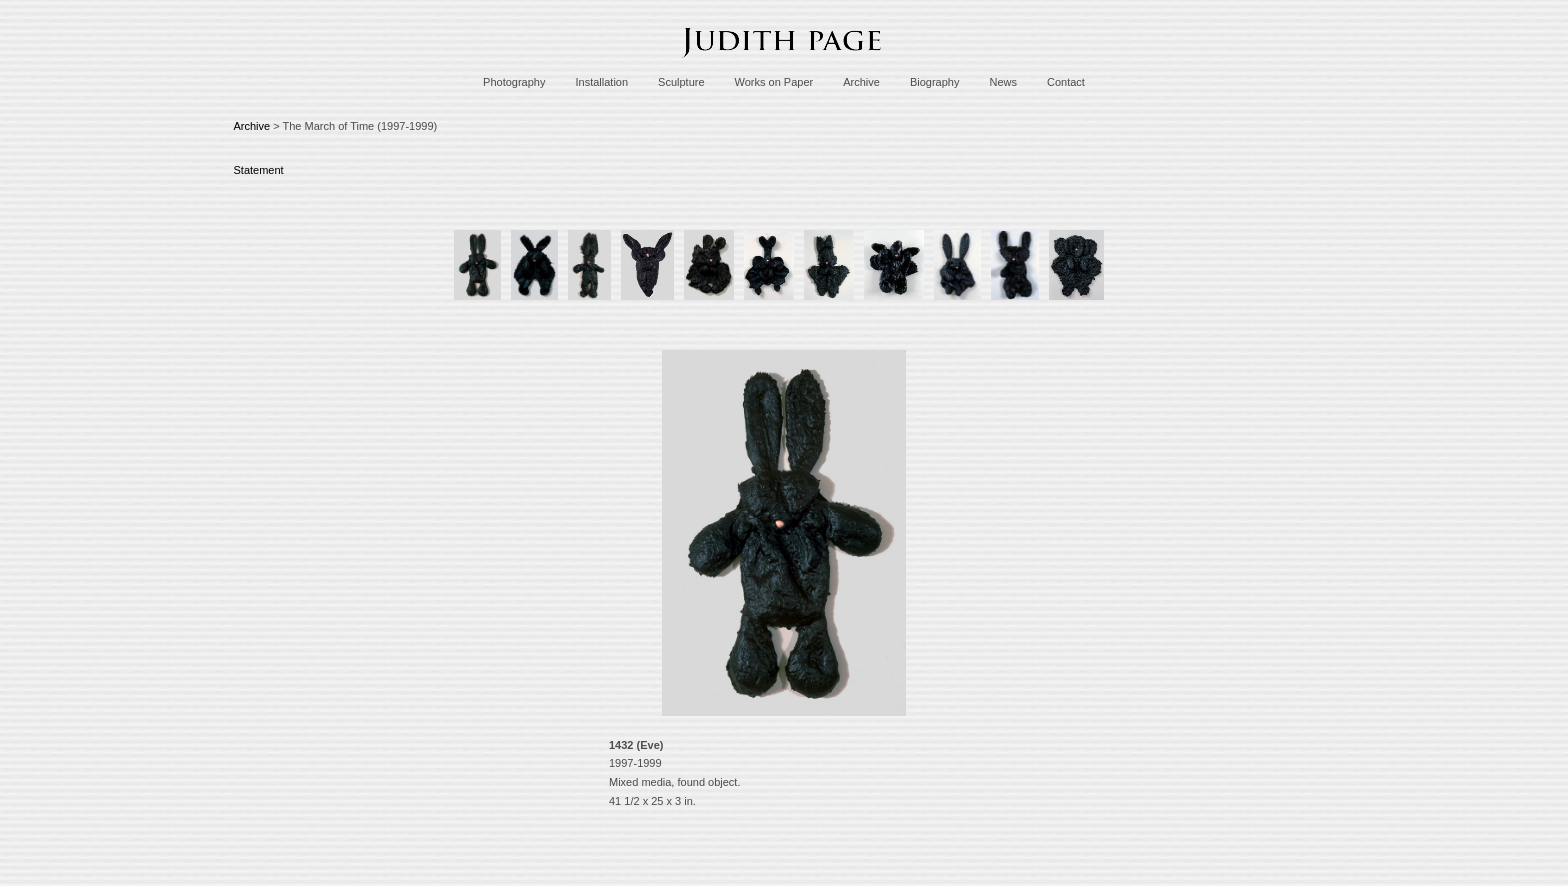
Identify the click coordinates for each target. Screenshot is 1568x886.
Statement (259, 170)
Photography (514, 82)
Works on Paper (774, 82)
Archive (861, 82)
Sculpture (681, 82)
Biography (935, 82)
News (1003, 82)
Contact (1066, 82)
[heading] (784, 63)
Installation (601, 82)
